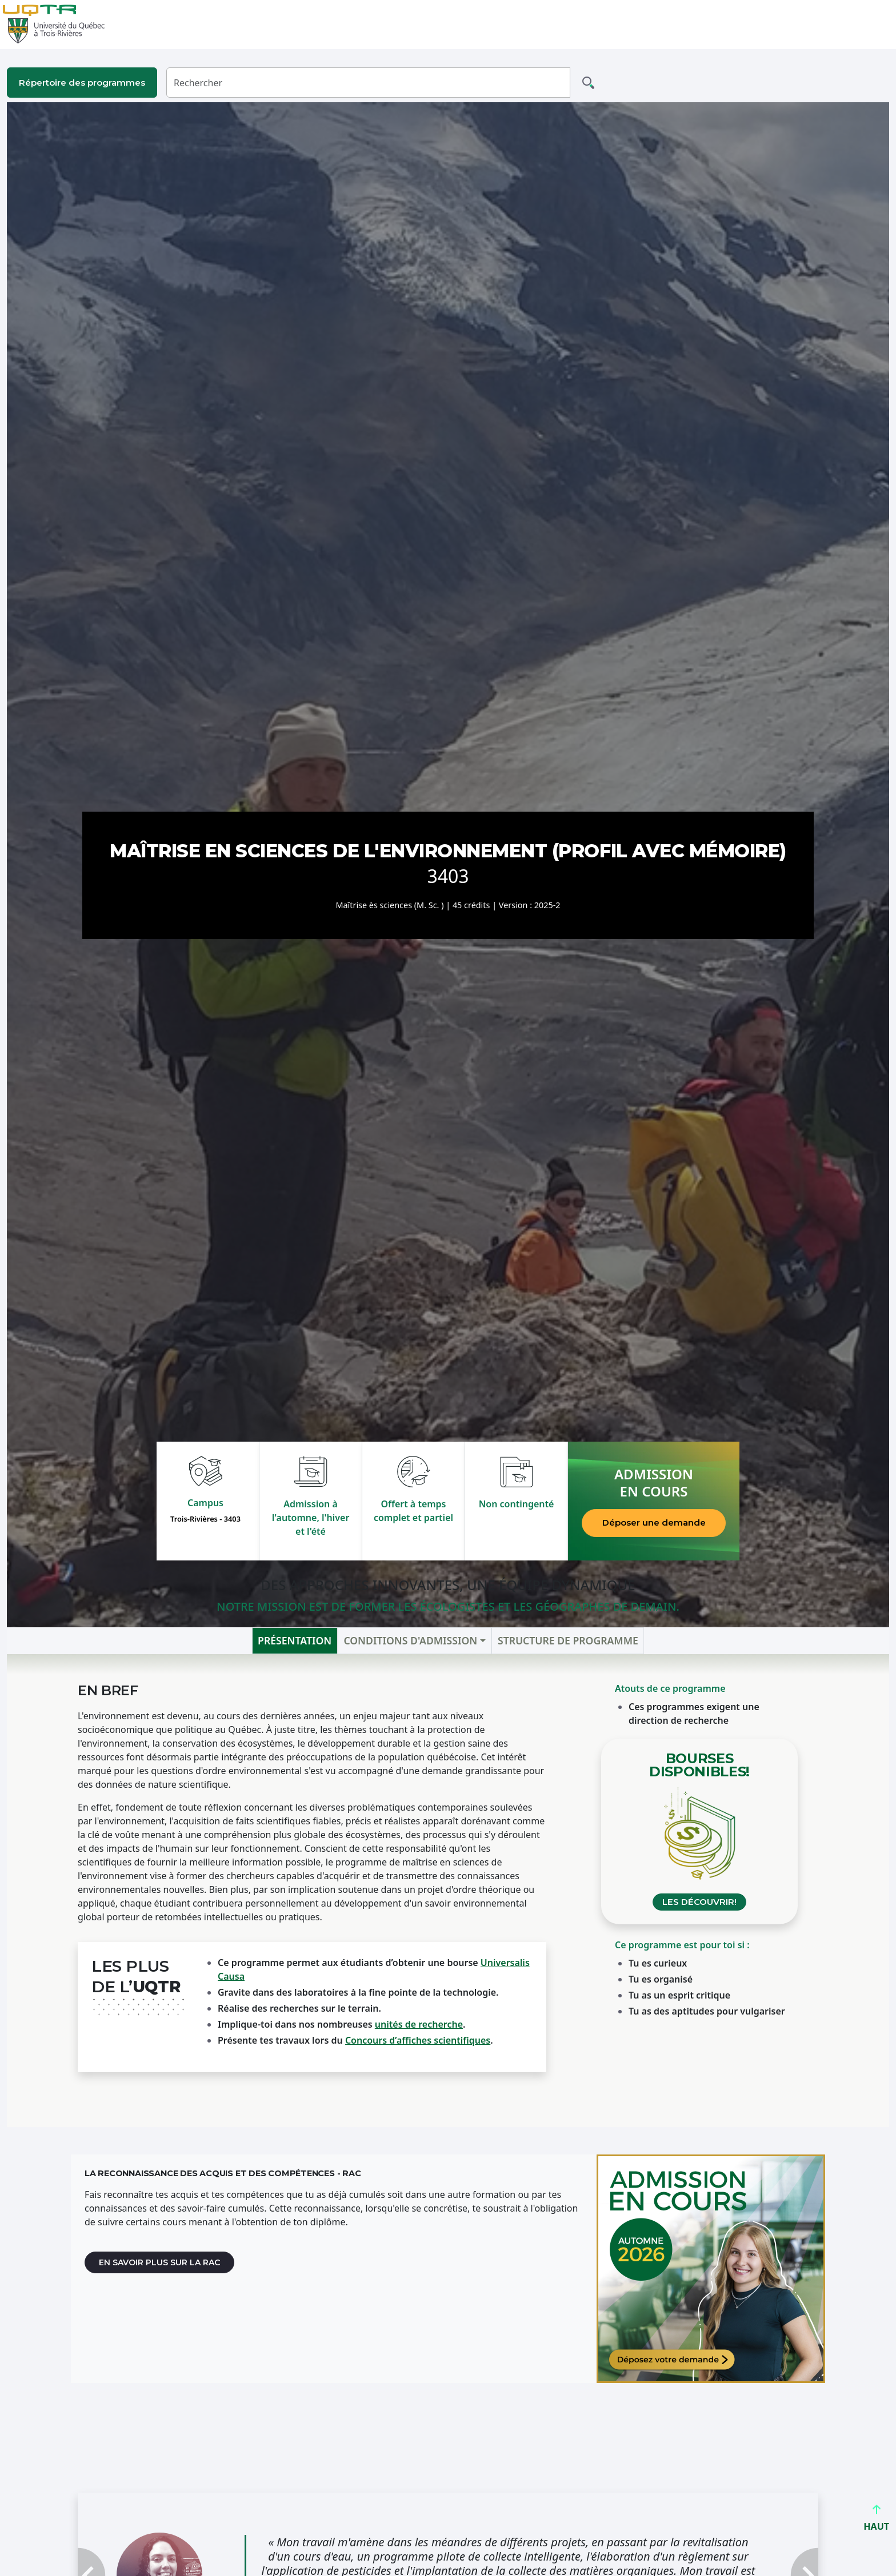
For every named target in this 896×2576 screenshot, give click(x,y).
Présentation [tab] (294, 1640)
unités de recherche (419, 2024)
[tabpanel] (448, 1890)
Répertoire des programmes (82, 82)
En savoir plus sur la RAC (159, 2262)
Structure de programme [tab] (568, 1640)
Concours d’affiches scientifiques (417, 2040)
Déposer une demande (654, 1522)
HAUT (876, 2521)
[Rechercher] (368, 82)
